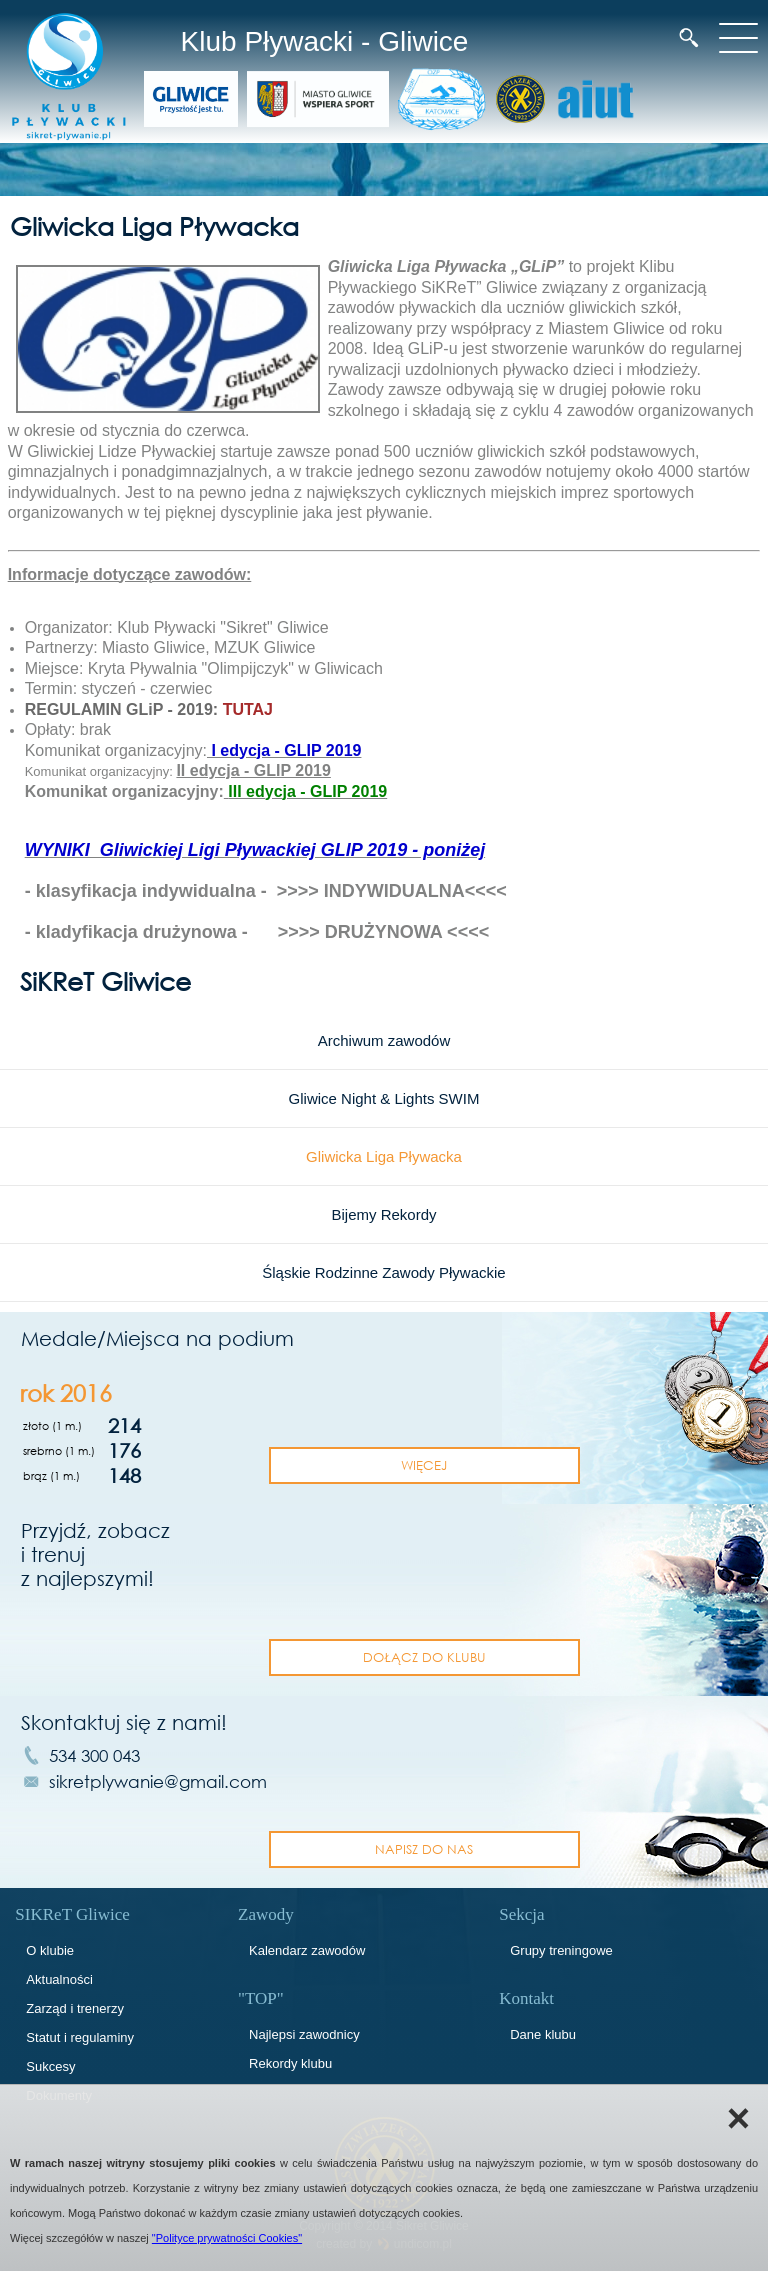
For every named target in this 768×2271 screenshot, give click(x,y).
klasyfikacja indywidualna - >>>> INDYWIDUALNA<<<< (271, 891)
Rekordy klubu (290, 2063)
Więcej (424, 1465)
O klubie (50, 1950)
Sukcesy (50, 2066)
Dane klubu (543, 2034)
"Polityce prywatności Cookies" (227, 2238)
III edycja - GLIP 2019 (307, 791)
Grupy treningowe (561, 1950)
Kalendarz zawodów (307, 1950)
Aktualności (59, 1979)
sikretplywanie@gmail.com (158, 1781)
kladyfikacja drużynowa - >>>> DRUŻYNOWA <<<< (263, 932)
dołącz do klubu (424, 1657)
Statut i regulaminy (80, 2037)
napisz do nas (424, 1849)
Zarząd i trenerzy (75, 2008)
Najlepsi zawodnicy (304, 2034)
